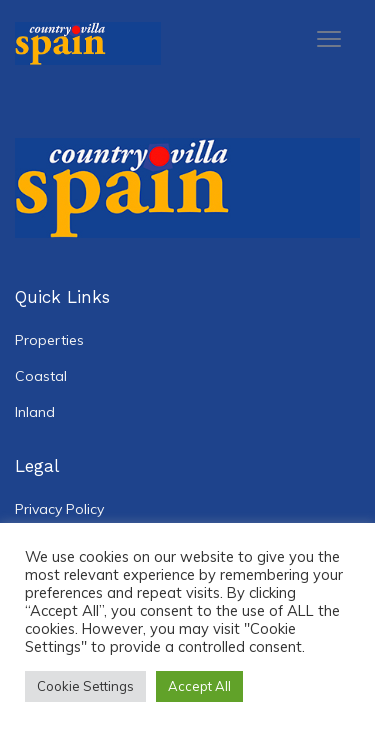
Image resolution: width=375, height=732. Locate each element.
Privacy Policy (59, 509)
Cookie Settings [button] (85, 686)
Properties (49, 340)
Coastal (41, 376)
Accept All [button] (199, 686)
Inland (35, 412)
